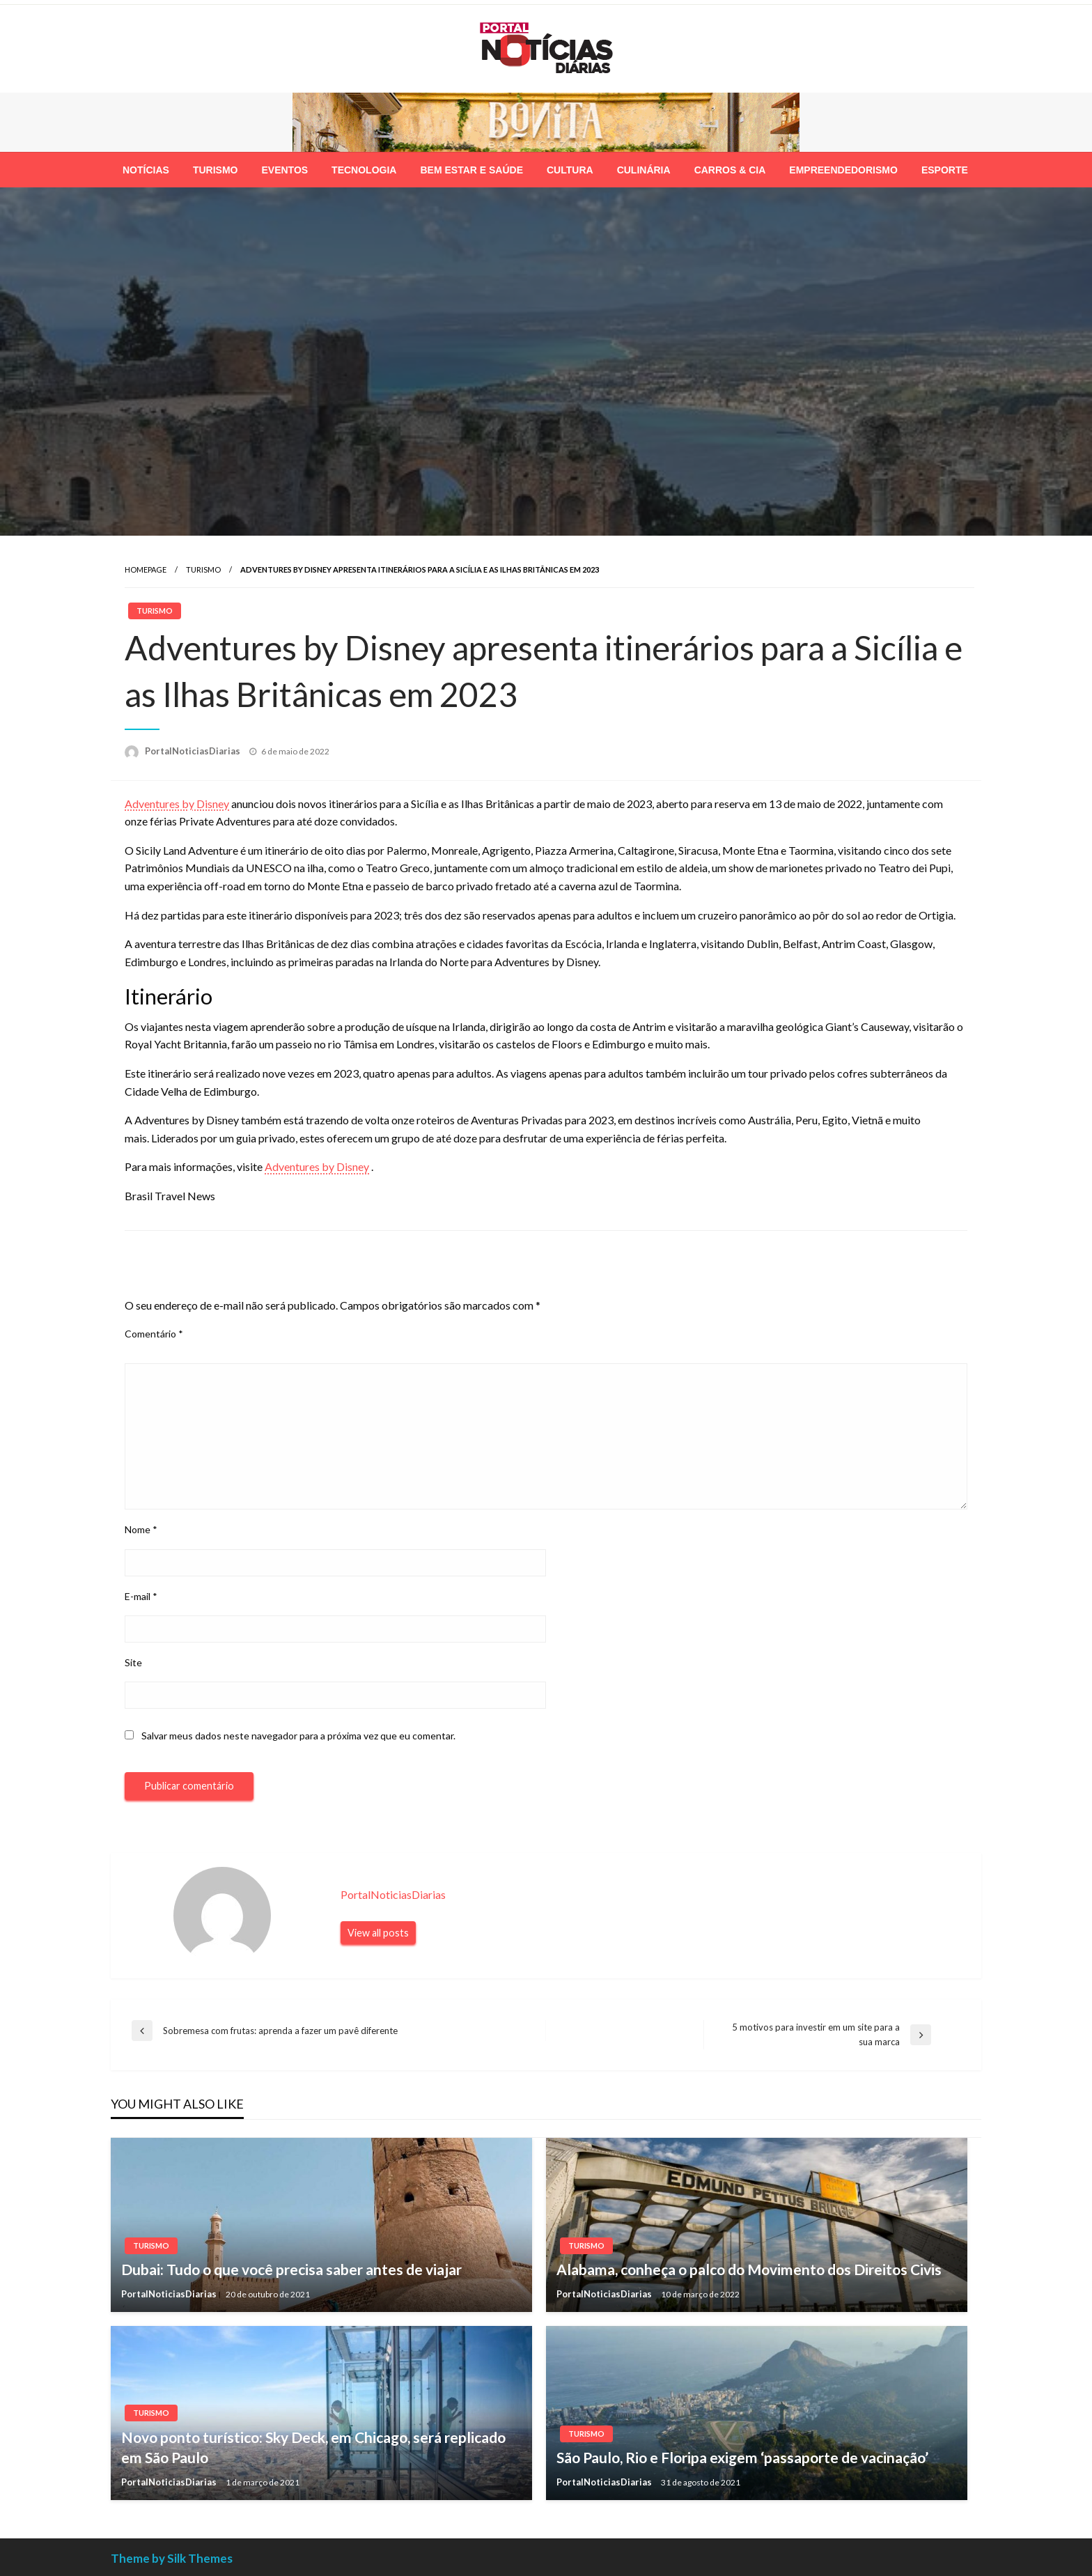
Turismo (215, 170)
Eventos (284, 170)
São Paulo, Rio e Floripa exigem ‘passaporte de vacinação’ (742, 2457)
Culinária (644, 170)
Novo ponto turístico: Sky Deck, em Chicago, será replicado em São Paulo (313, 2447)
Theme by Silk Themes (172, 2558)
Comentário (154, 1334)
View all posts (378, 1933)
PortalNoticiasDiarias (193, 750)
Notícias (146, 170)
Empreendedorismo (843, 170)
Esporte (944, 170)
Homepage (145, 569)
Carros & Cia (730, 170)
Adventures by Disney (177, 803)
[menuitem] (146, 170)
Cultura (570, 170)
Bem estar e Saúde (471, 170)
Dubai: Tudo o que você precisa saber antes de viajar (291, 2269)
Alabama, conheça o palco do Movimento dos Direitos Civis (749, 2269)
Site (133, 1662)
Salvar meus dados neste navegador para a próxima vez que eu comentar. (298, 1735)
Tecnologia (364, 170)
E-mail (141, 1596)
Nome (141, 1529)
